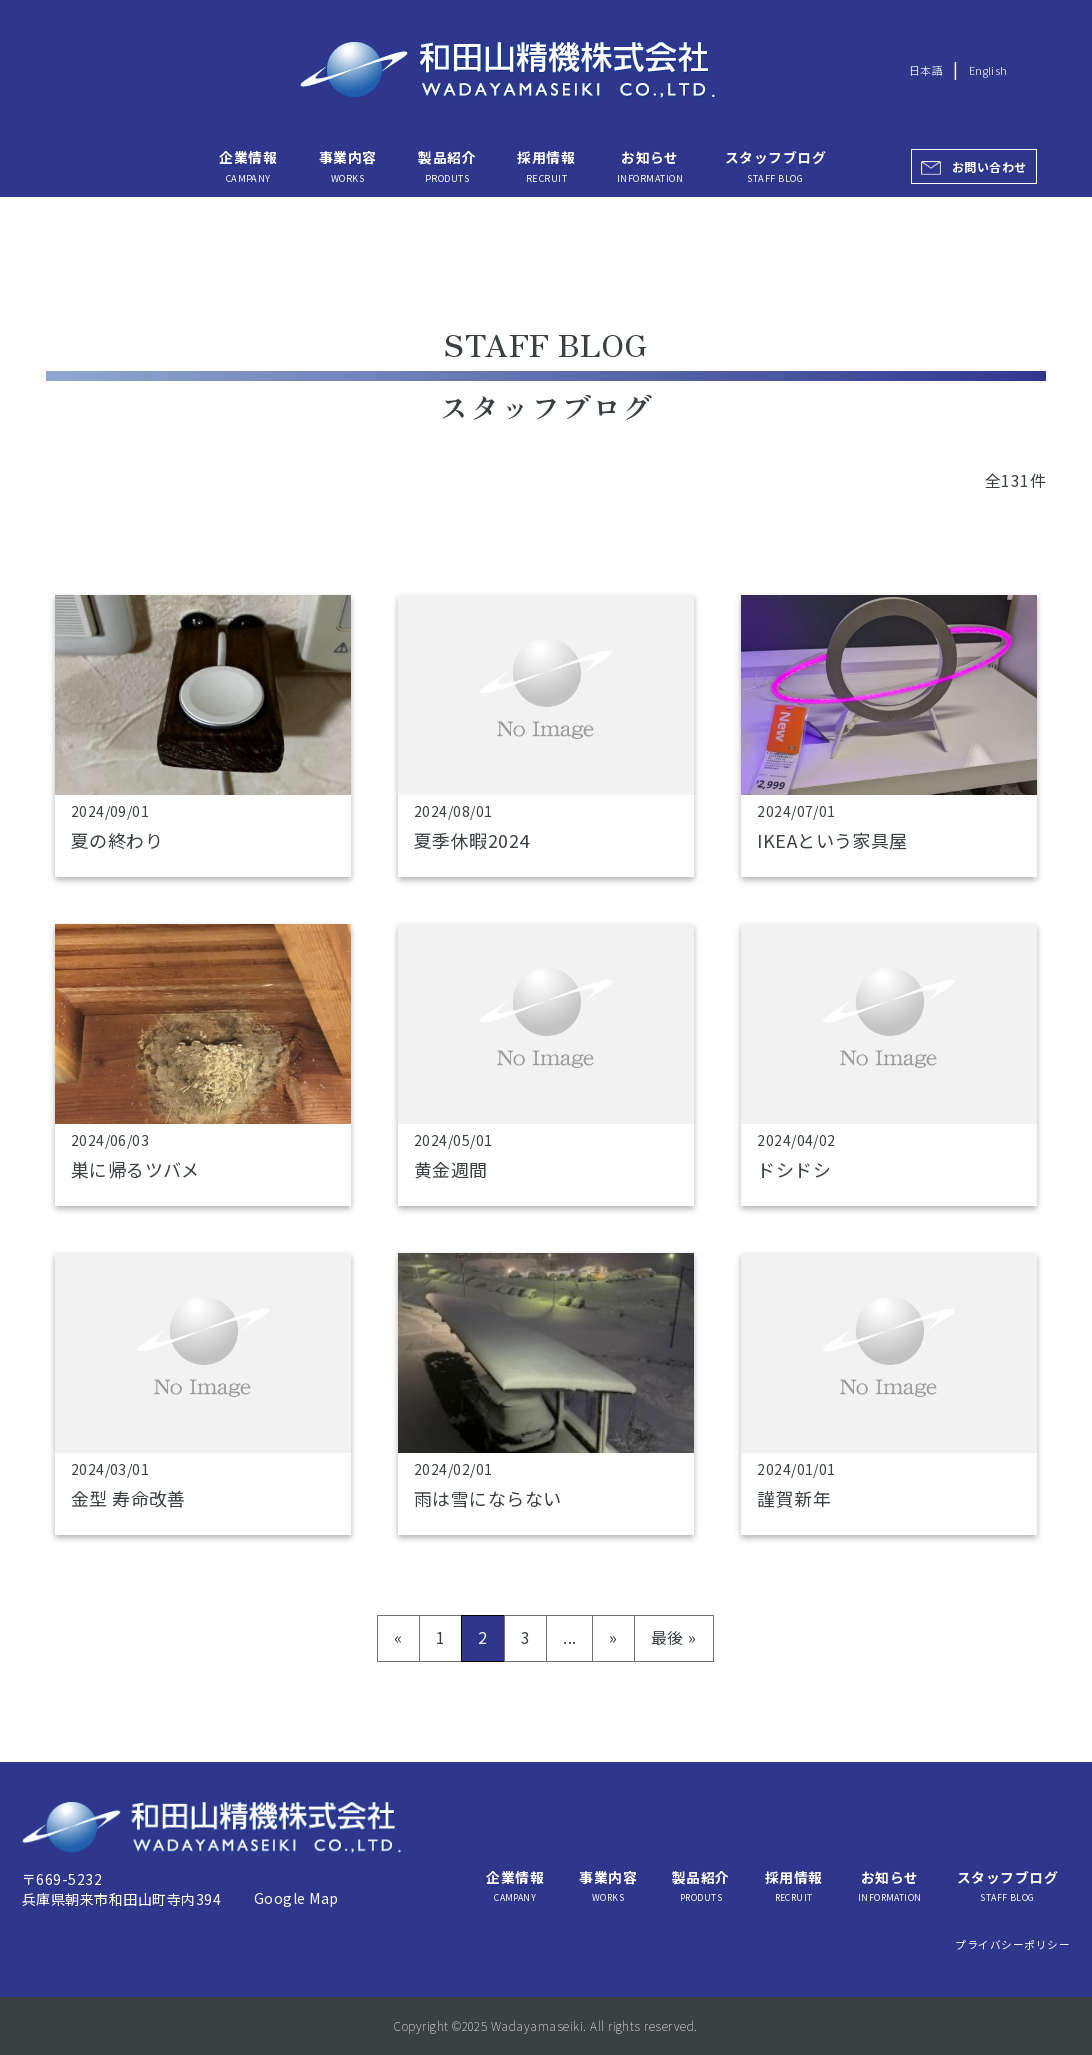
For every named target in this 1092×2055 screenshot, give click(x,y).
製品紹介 (447, 166)
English (988, 70)
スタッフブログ (775, 166)
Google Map (296, 1898)
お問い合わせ (989, 166)
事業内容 (348, 166)
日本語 (926, 70)
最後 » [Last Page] (674, 1637)
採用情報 (546, 166)
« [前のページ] (398, 1637)
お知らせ (650, 166)
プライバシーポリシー (1012, 1944)
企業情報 (248, 166)
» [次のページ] (613, 1637)
